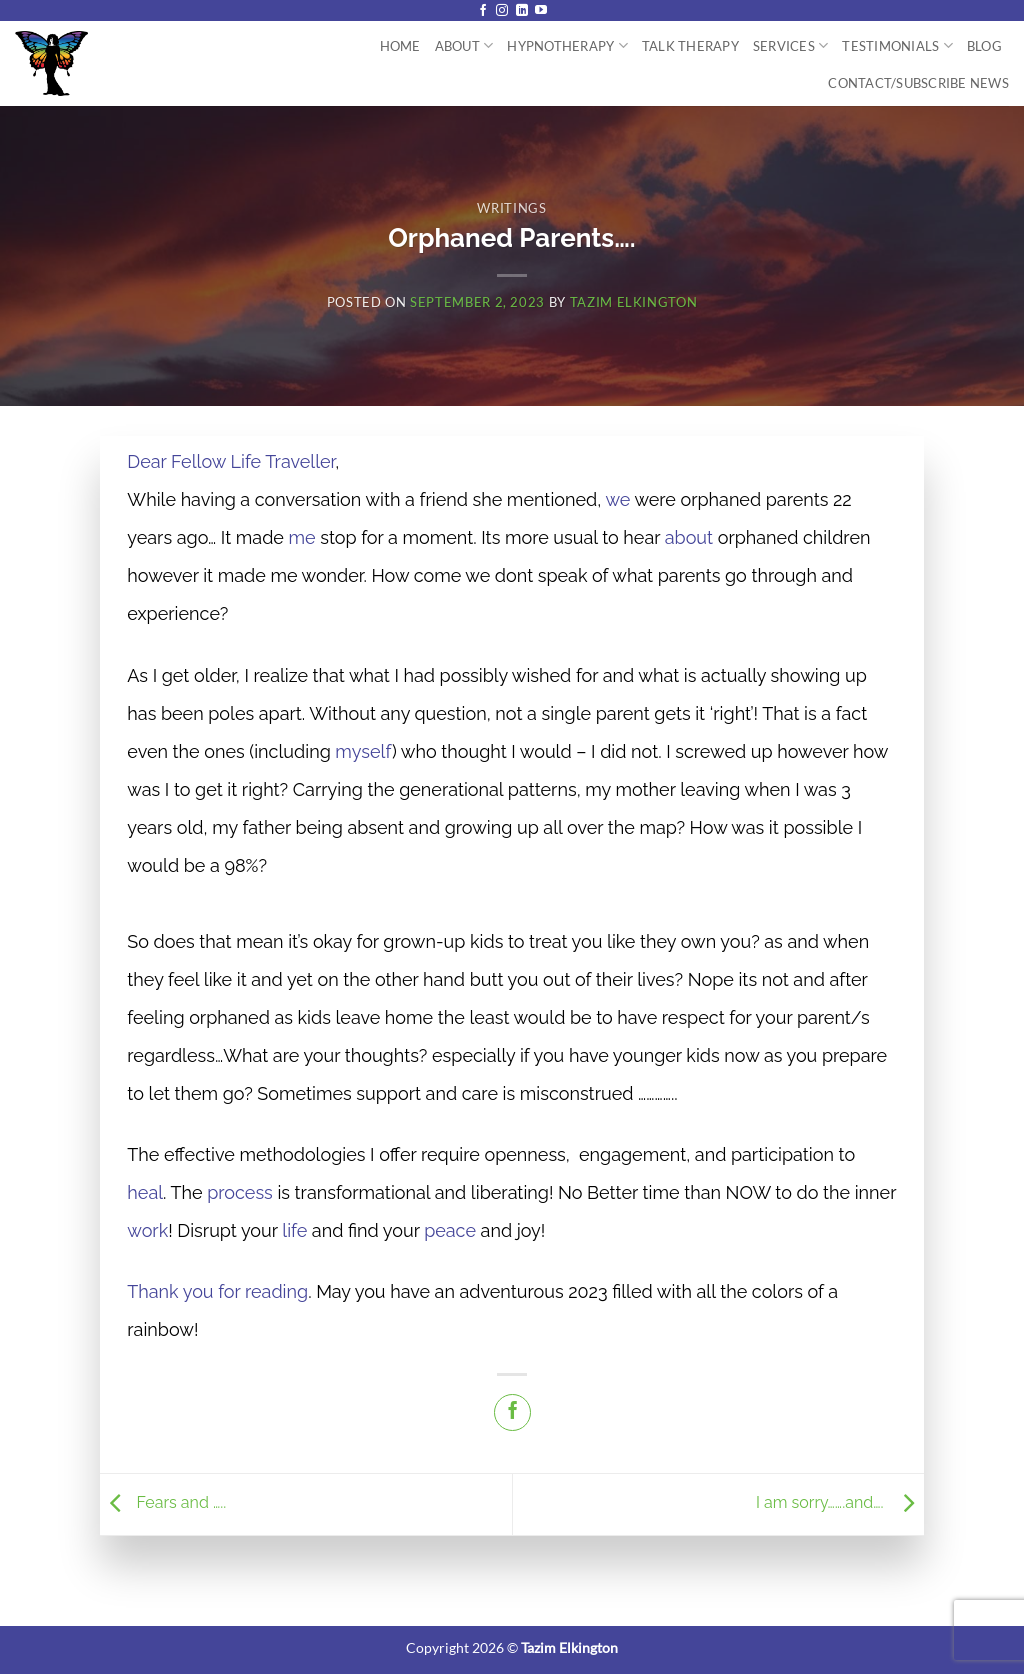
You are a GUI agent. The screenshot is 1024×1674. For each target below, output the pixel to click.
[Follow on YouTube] (541, 11)
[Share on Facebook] (512, 1412)
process (240, 1192)
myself (363, 751)
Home (400, 46)
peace (450, 1230)
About (464, 45)
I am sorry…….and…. (840, 1502)
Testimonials (897, 45)
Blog (984, 46)
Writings (511, 208)
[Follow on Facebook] (483, 11)
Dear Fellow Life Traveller (231, 461)
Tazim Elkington (634, 302)
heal (145, 1192)
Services (791, 45)
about (689, 537)
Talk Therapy (690, 46)
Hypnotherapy (567, 45)
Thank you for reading (217, 1291)
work (147, 1230)
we (617, 499)
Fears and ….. (165, 1502)
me (302, 537)
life (294, 1230)
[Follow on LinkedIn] (522, 11)
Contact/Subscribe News (918, 83)
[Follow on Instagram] (502, 11)
